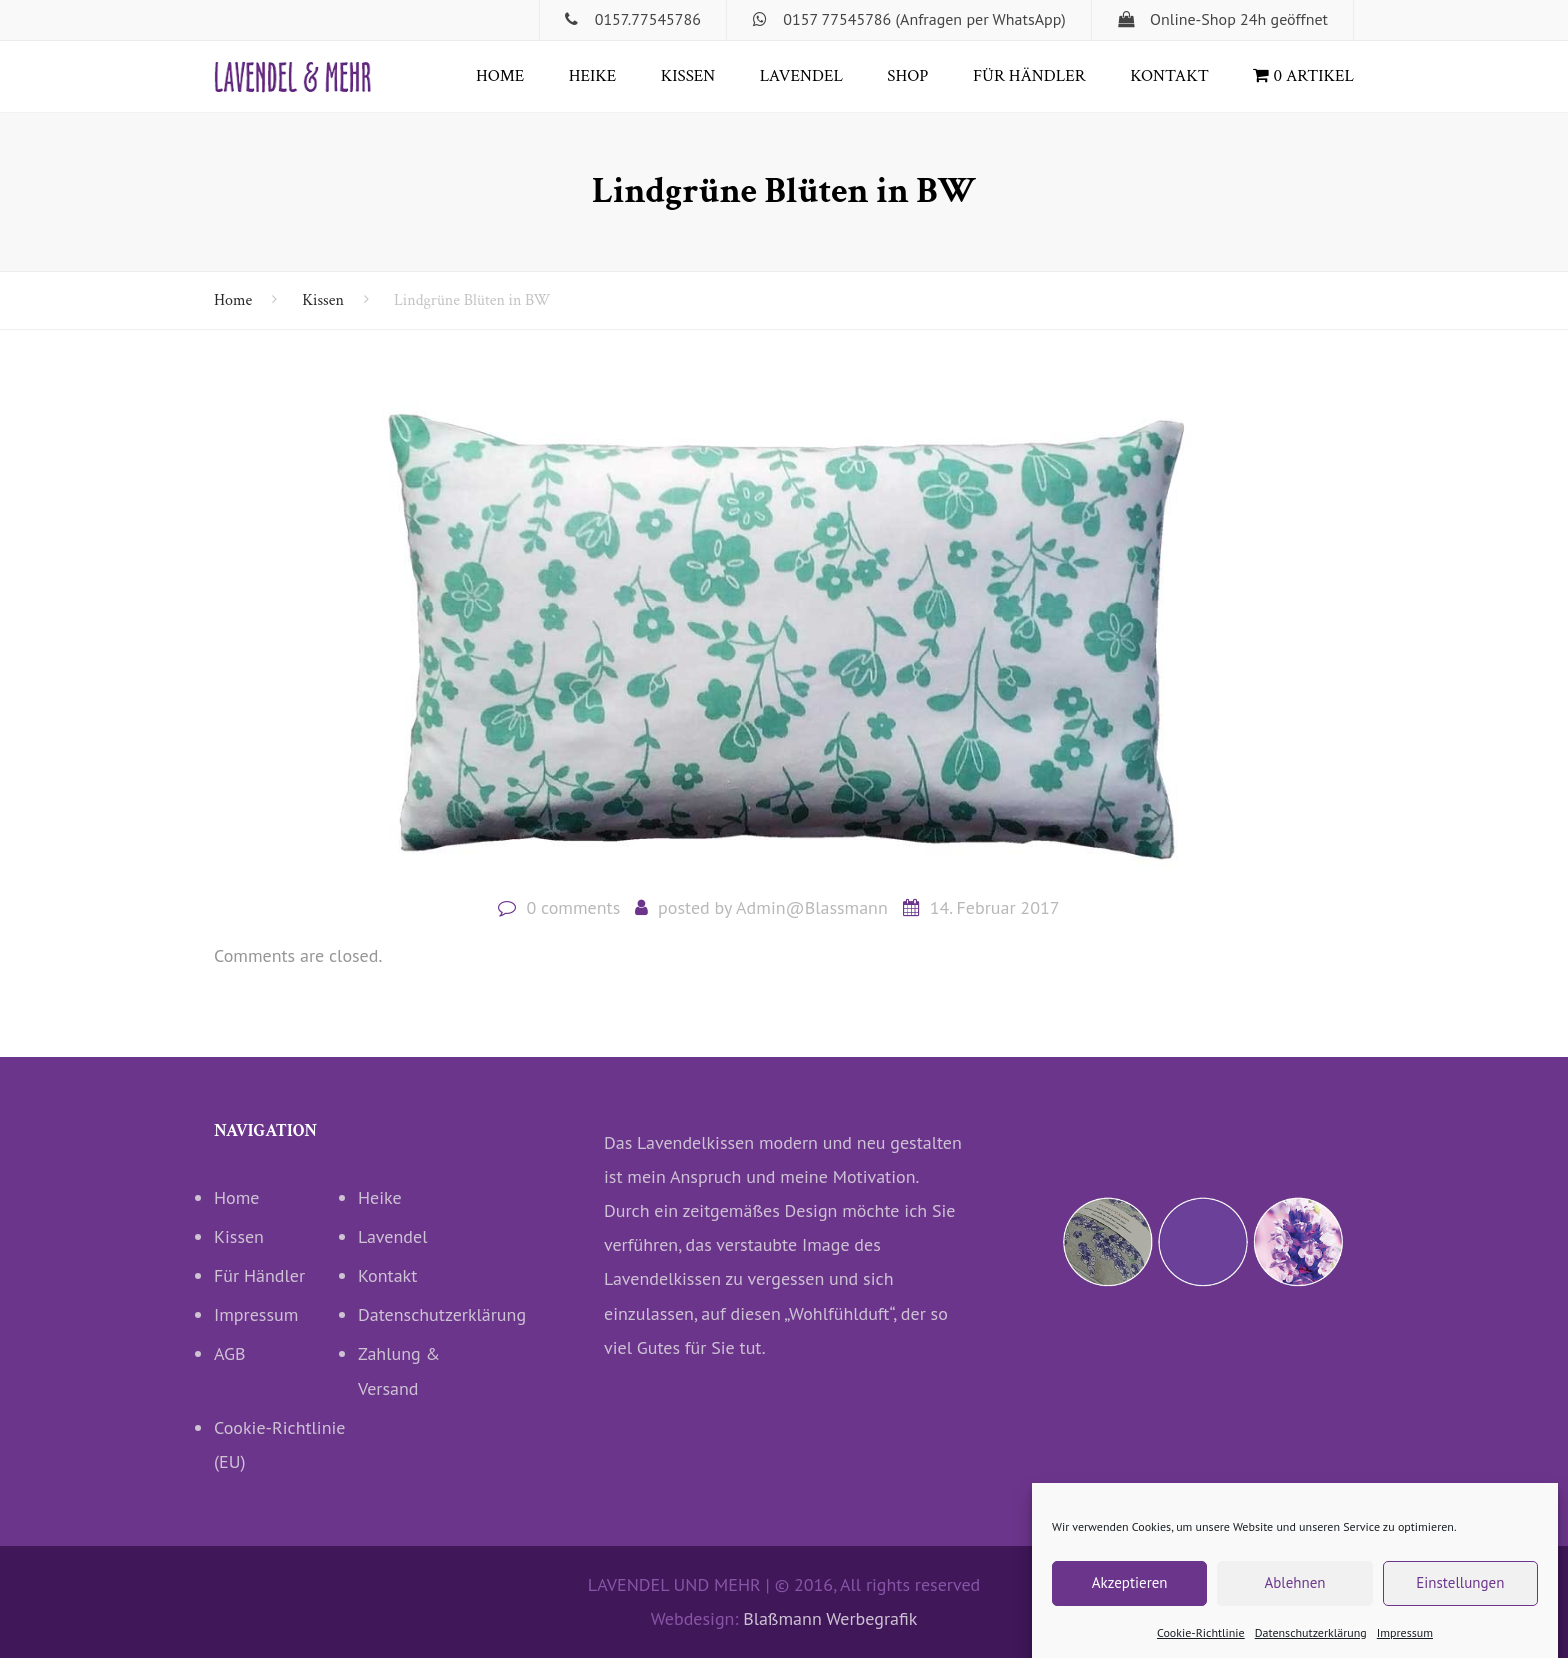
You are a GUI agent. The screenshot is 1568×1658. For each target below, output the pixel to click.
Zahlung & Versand (399, 1370)
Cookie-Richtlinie (1201, 1645)
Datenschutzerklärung (1311, 1645)
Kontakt (1169, 76)
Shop (907, 76)
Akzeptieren (1130, 1596)
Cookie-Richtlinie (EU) (280, 1444)
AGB (230, 1353)
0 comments (573, 907)
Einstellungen (1460, 1596)
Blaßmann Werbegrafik (830, 1618)
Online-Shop (1193, 19)
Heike (592, 76)
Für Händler (1029, 76)
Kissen (688, 76)
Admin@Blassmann (812, 907)
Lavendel (801, 76)
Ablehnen (1294, 1596)
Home (500, 76)
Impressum (1405, 1645)
